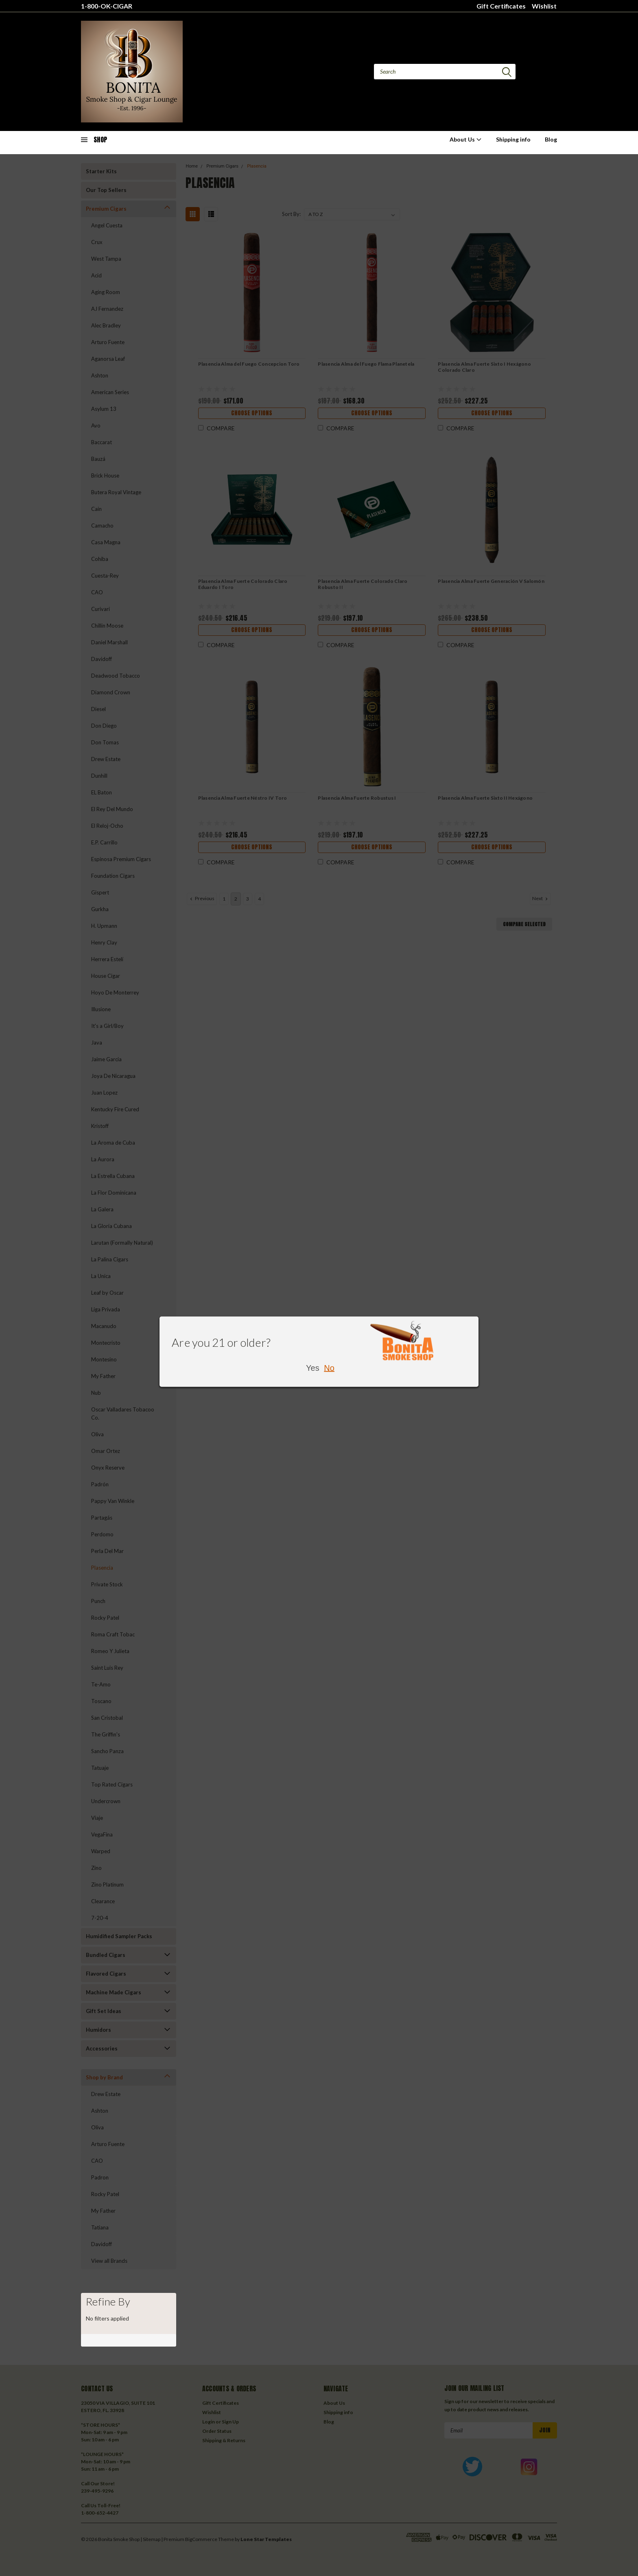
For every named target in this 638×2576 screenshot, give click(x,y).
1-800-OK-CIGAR (106, 6)
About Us (466, 139)
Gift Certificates (501, 6)
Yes (312, 1367)
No (329, 1367)
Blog (551, 139)
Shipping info (513, 139)
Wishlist (544, 6)
